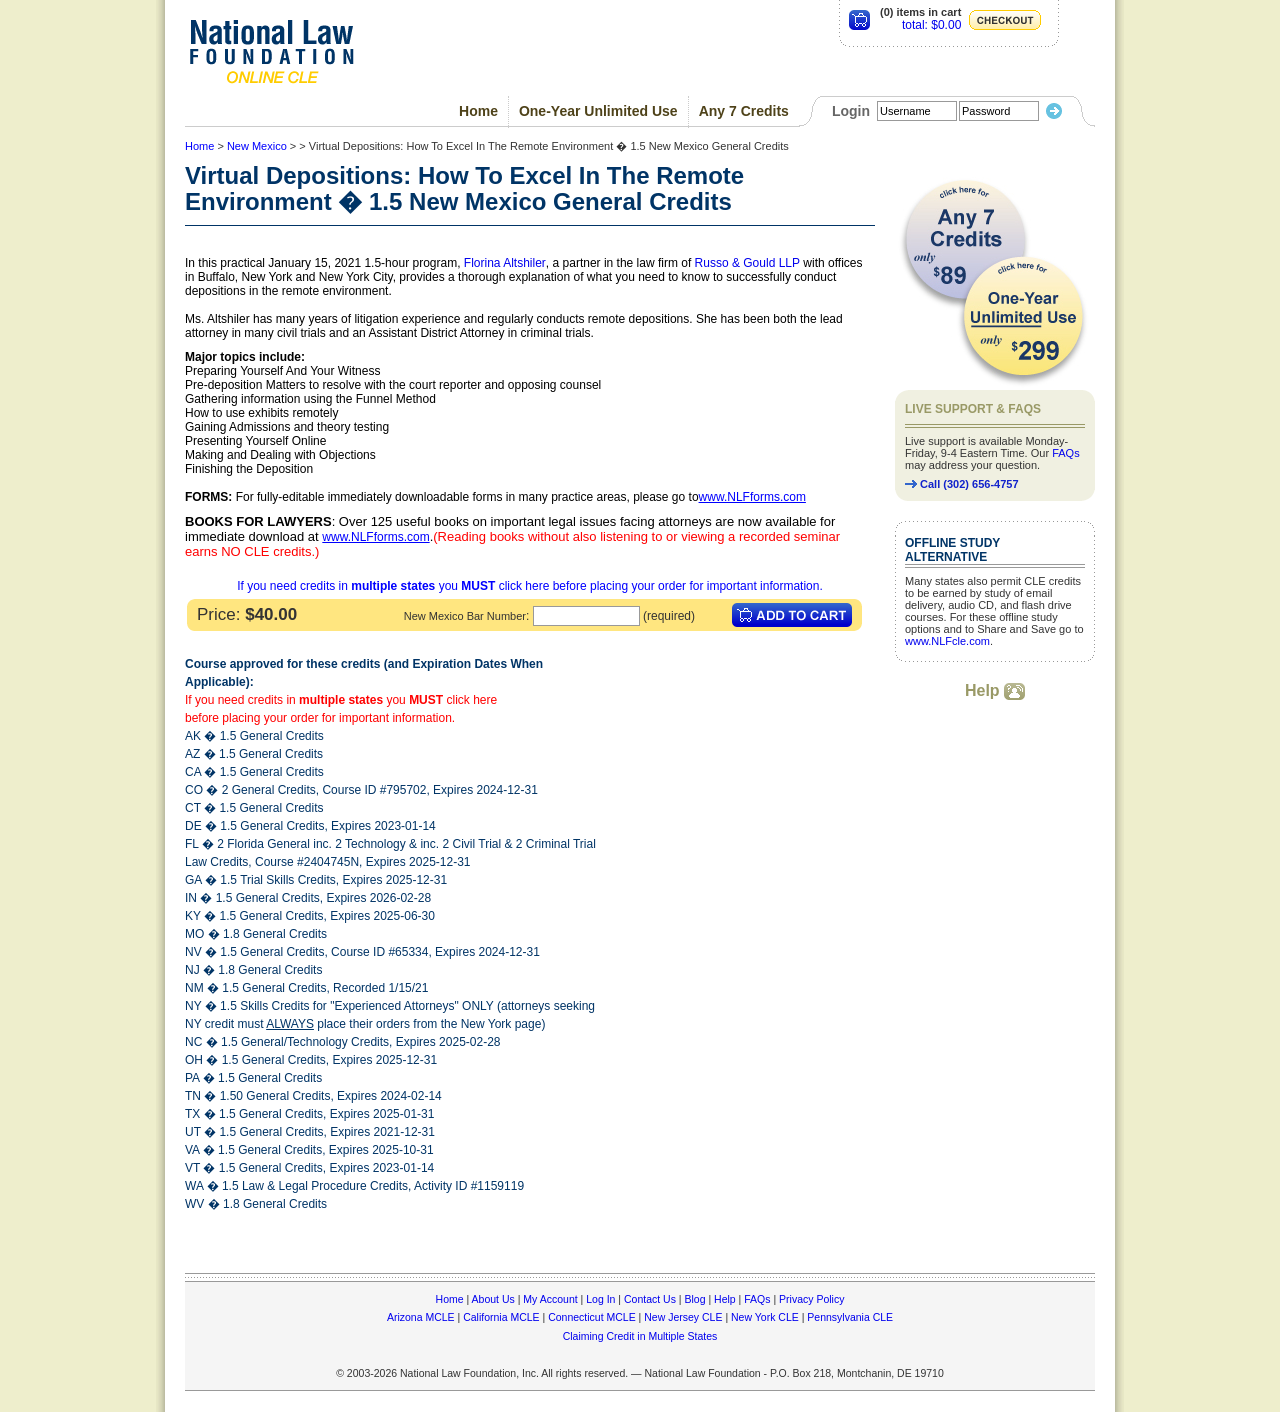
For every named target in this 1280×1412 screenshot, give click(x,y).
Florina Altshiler (505, 263)
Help (995, 690)
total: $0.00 (931, 25)
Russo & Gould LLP (747, 263)
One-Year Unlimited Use (598, 111)
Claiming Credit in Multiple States (640, 1336)
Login (851, 111)
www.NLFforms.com (752, 497)
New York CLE (765, 1317)
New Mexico (257, 146)
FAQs (1066, 453)
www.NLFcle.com (947, 641)
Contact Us (650, 1299)
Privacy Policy (811, 1299)
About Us (493, 1299)
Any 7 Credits (744, 111)
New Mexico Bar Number (465, 616)
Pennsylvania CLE (850, 1317)
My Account (550, 1299)
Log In (600, 1299)
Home (478, 111)
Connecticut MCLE (592, 1317)
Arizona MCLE (421, 1317)
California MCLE (501, 1317)
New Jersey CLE (683, 1317)
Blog (694, 1299)
